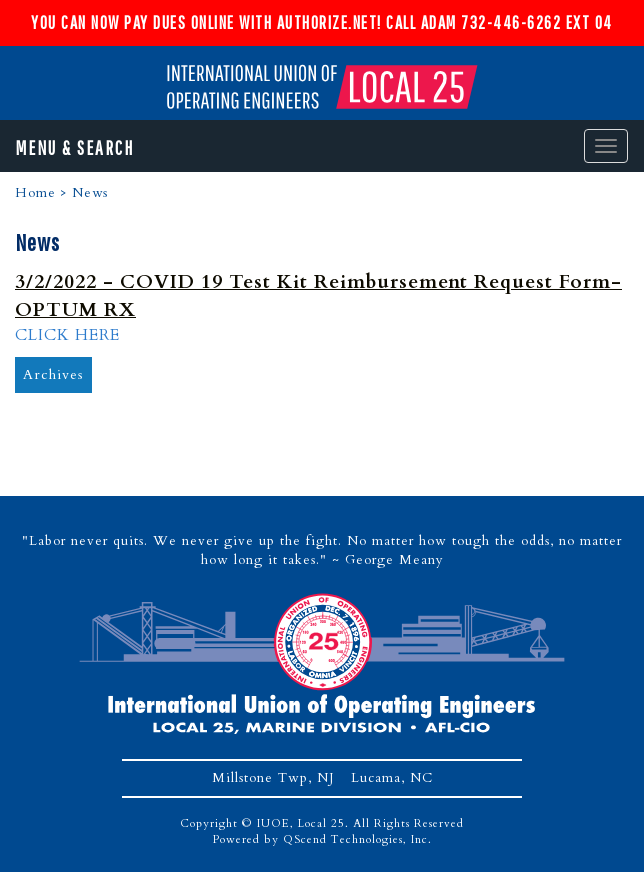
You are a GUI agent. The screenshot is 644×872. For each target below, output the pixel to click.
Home (35, 193)
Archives (53, 374)
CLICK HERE (67, 335)
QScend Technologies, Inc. (357, 839)
